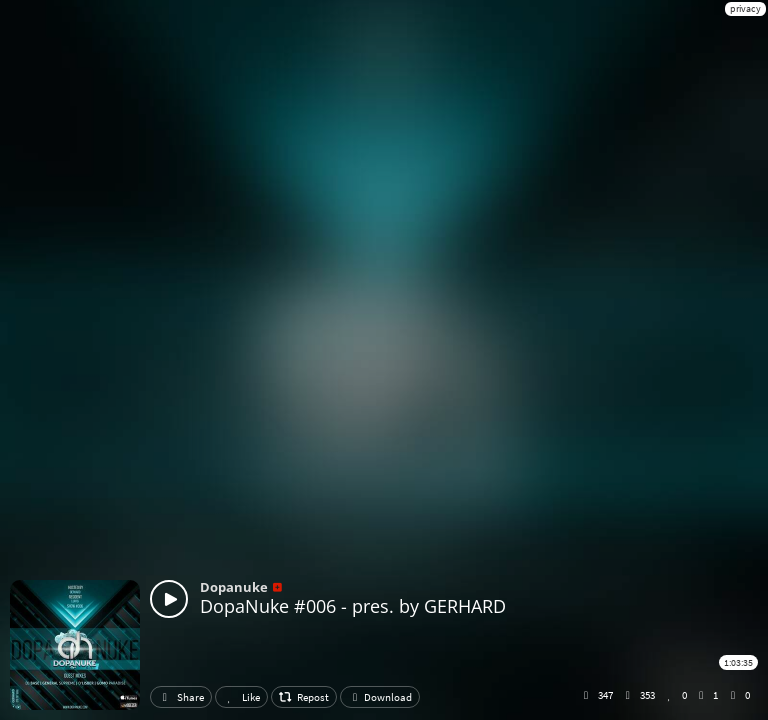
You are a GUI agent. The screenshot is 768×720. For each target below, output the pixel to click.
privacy (745, 8)
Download (380, 697)
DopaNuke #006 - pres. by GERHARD (353, 606)
